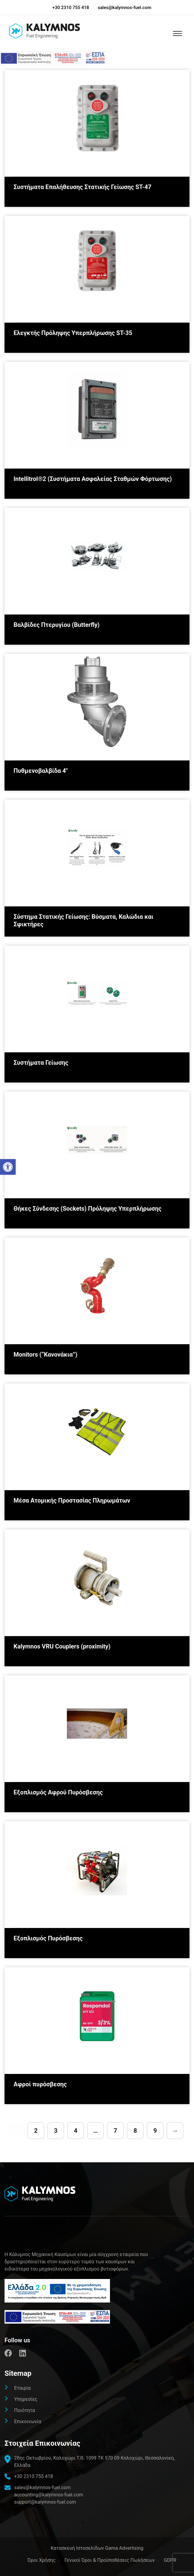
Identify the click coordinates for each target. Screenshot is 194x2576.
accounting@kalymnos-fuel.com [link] (48, 2495)
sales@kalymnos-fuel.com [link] (125, 7)
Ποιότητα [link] (24, 2410)
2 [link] (35, 2130)
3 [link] (55, 2130)
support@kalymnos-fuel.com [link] (45, 2502)
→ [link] (175, 2130)
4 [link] (75, 2130)
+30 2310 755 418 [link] (70, 7)
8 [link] (135, 2130)
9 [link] (155, 2130)
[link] (8, 1167)
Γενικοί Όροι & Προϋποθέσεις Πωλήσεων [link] (109, 2560)
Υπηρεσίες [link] (25, 2399)
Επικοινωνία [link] (27, 2421)
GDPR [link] (170, 2560)
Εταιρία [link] (22, 2388)
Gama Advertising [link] (124, 2548)
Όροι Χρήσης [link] (41, 2560)
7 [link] (115, 2130)
